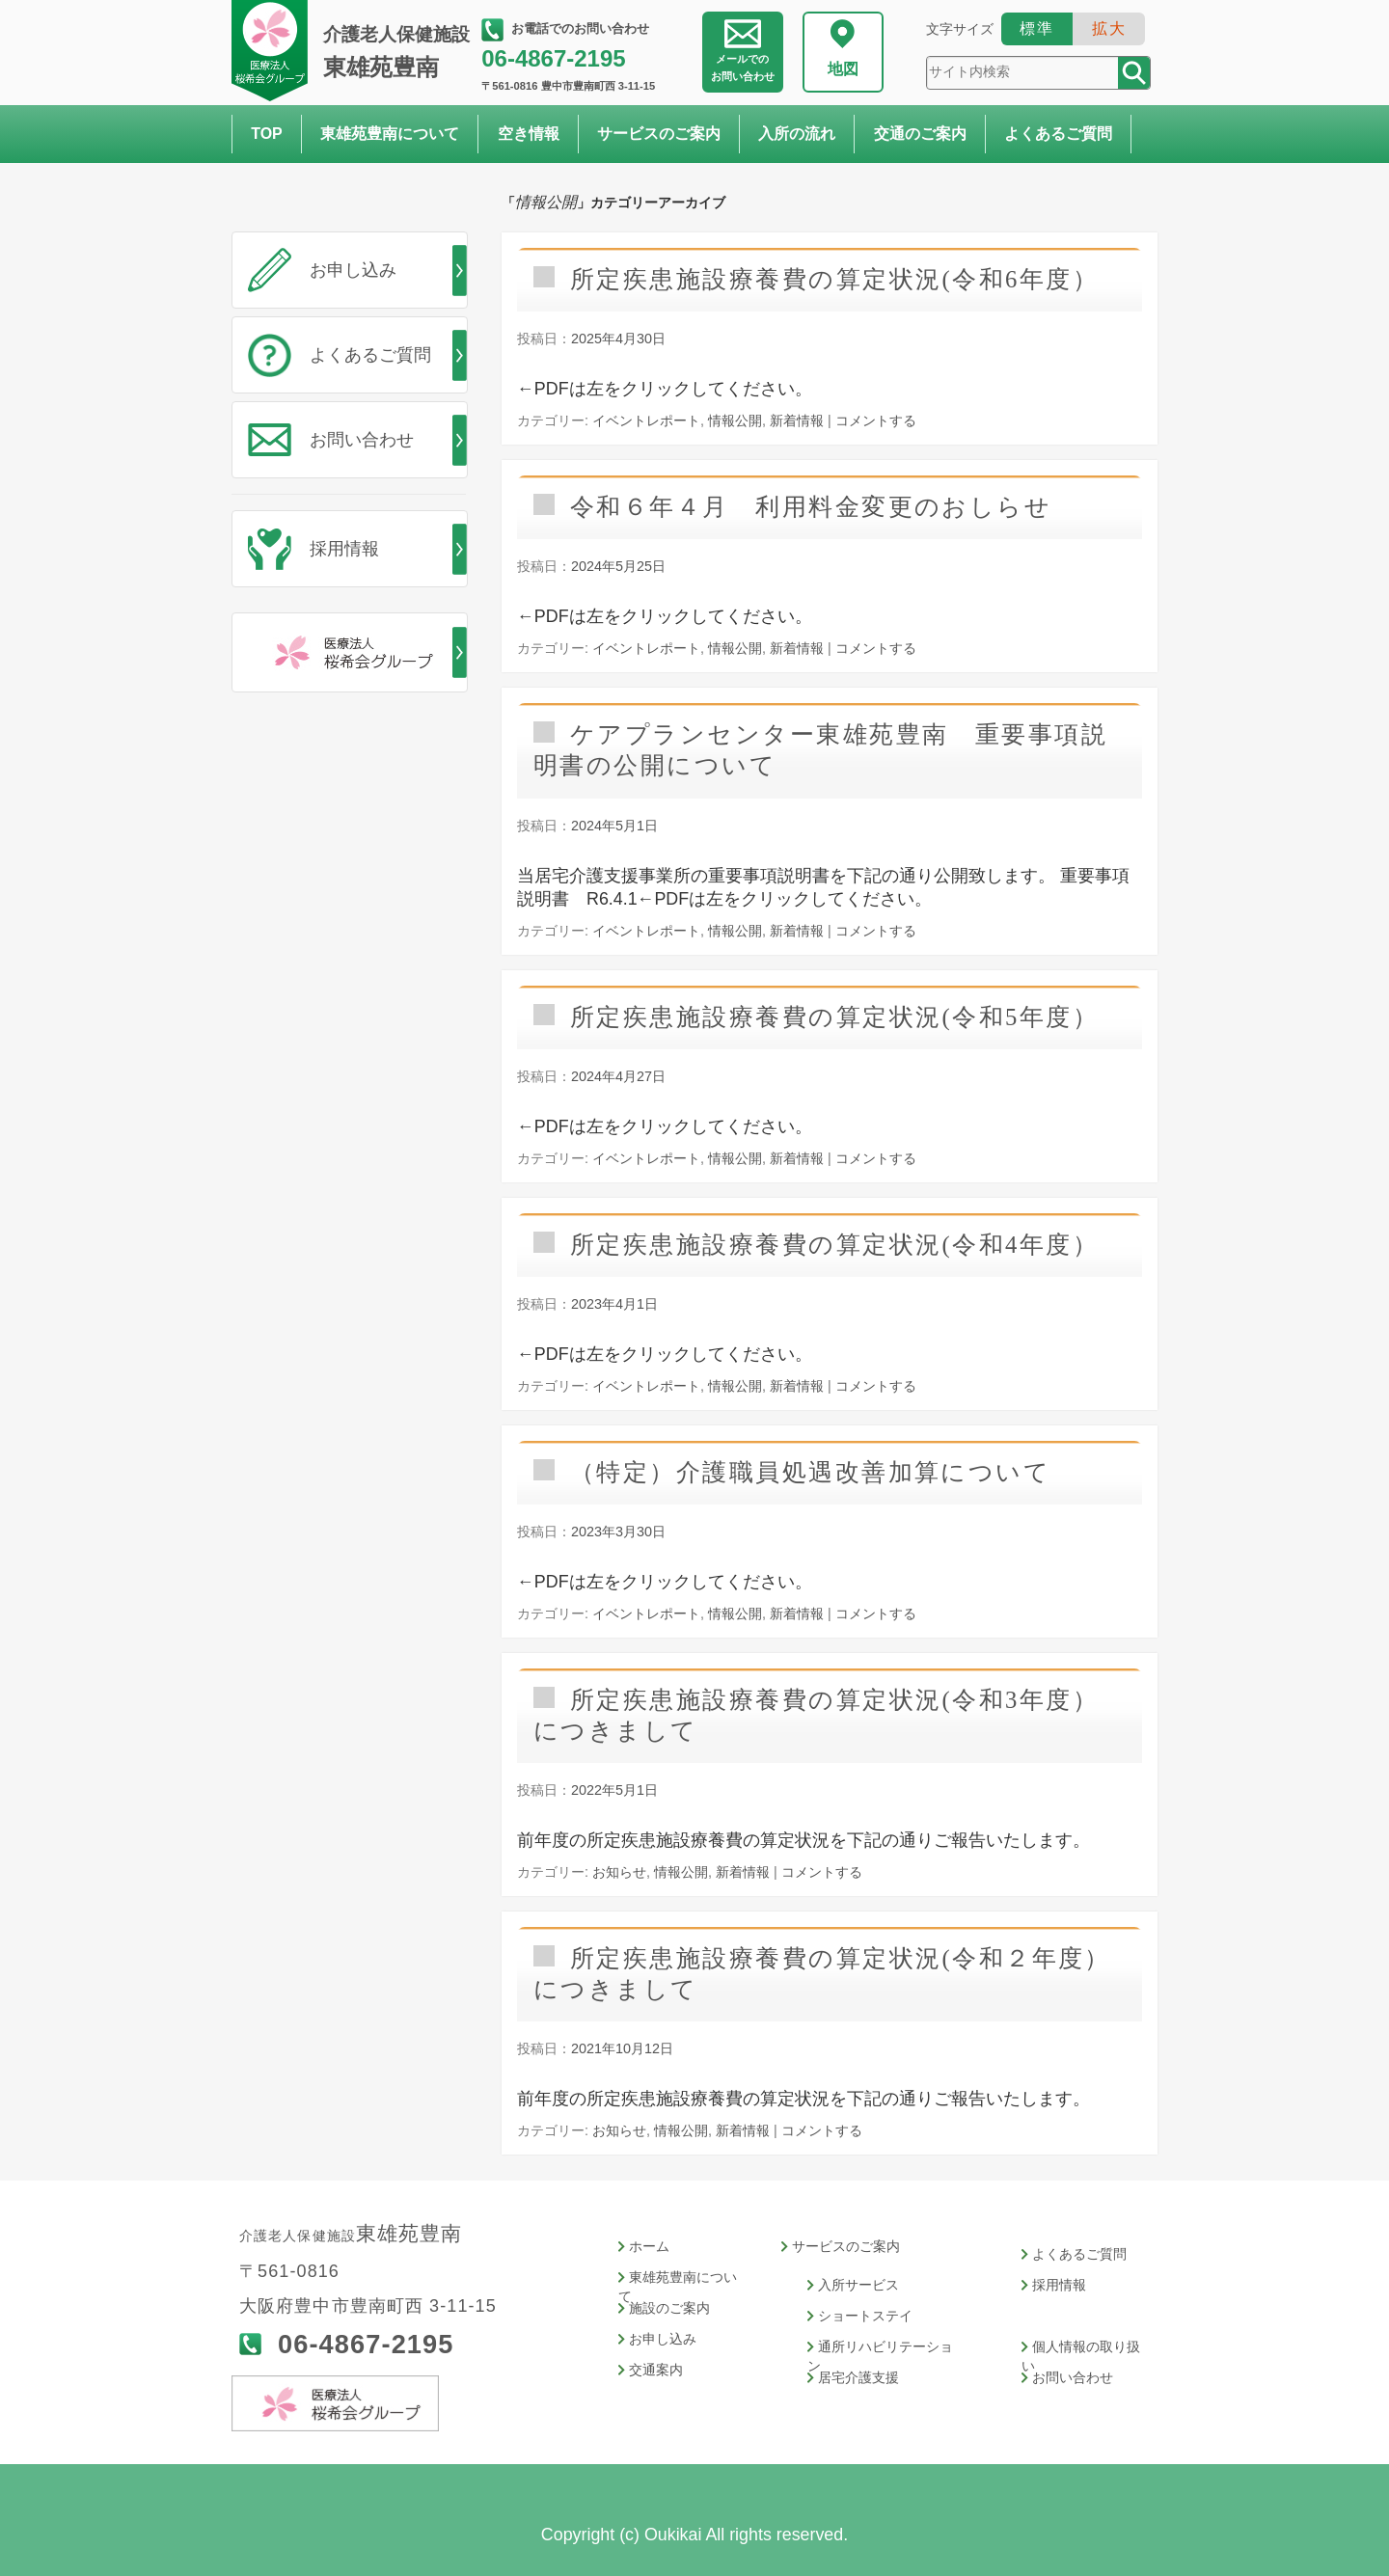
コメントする (875, 420)
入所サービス (858, 2285)
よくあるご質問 (1058, 133)
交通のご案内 (920, 133)
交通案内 (656, 2370)
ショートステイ (865, 2316)
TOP (267, 133)
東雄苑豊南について (389, 133)
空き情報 (528, 133)
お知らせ (619, 1872)
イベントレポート (646, 420)
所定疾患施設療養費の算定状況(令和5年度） (834, 1017)
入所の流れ (796, 133)
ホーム (649, 2246)
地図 (843, 69)
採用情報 (344, 548)
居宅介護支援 (858, 2378)
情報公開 (735, 420)
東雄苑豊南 (400, 52)
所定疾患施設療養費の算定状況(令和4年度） (834, 1245)
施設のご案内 (669, 2308)
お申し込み (353, 270)
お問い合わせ (743, 67)
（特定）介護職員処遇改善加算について (810, 1472)
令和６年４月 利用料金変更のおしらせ (810, 507)
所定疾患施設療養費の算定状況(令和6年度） (834, 279)
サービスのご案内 (659, 133)
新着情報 (797, 420)
